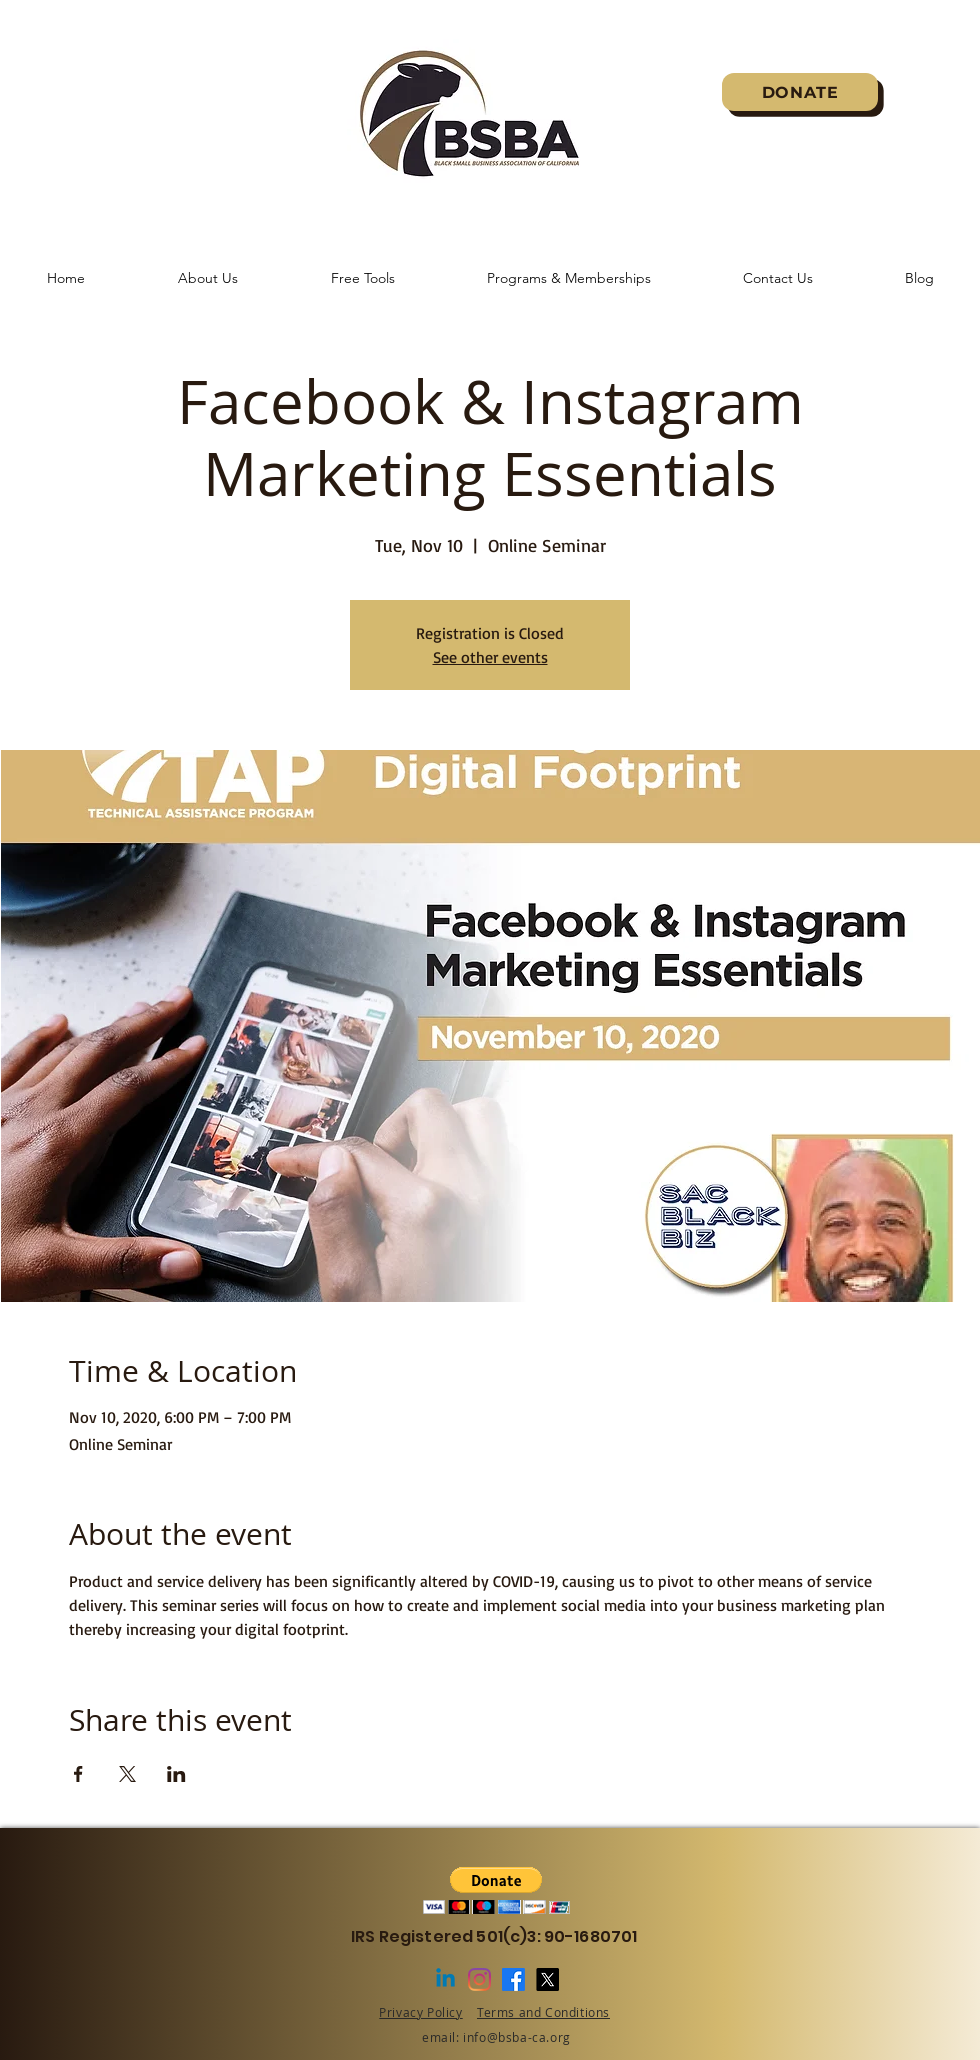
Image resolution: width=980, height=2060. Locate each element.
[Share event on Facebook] (78, 1774)
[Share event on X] (127, 1774)
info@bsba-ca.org (517, 2037)
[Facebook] (513, 1979)
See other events (490, 657)
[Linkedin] (445, 1979)
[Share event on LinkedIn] (176, 1774)
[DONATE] (800, 92)
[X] (547, 1979)
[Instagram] (479, 1979)
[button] (496, 1890)
